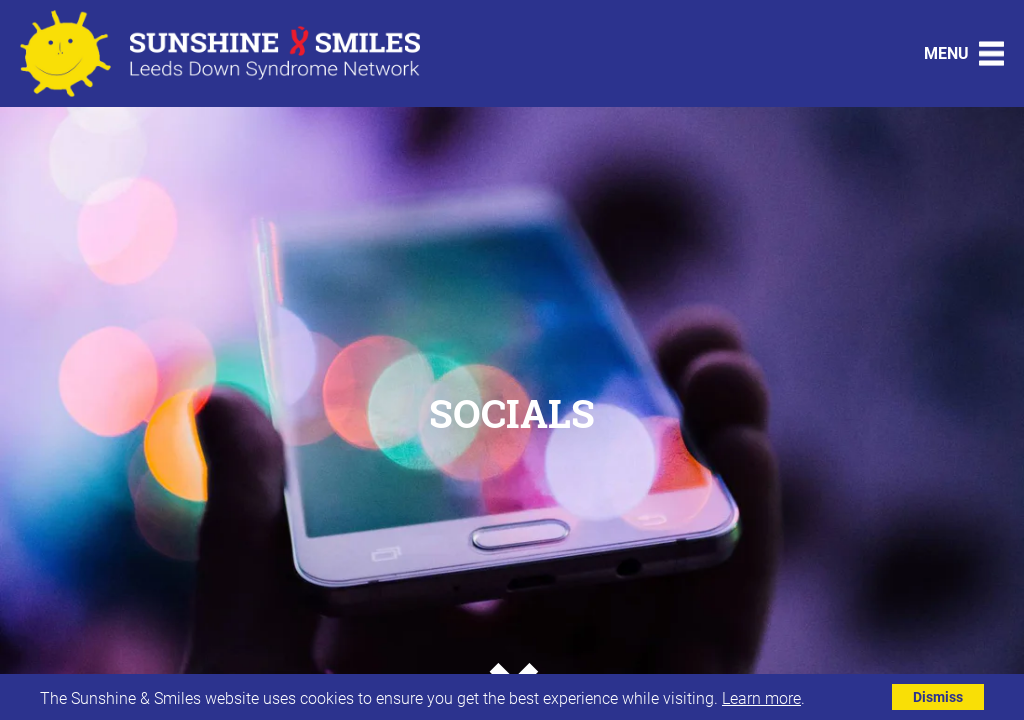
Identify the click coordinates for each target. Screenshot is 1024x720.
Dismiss (938, 696)
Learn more (761, 697)
